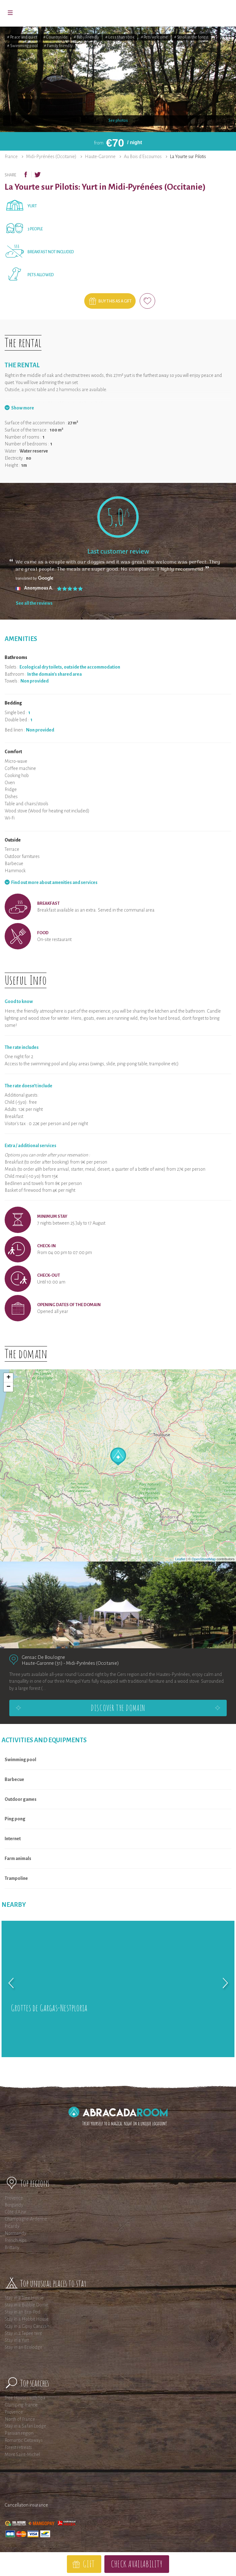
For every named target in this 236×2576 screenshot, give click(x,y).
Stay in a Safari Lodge (25, 2426)
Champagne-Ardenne (26, 2218)
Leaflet (180, 1559)
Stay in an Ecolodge (23, 2347)
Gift (88, 2563)
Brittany (12, 2247)
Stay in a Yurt (17, 2340)
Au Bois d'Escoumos (143, 156)
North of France (20, 2419)
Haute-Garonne (100, 156)
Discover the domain (118, 1708)
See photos (118, 120)
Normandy (15, 2233)
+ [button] (9, 1377)
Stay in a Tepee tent (23, 2333)
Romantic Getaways (24, 2440)
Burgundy (14, 2205)
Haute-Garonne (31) (42, 1663)
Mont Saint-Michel (22, 2454)
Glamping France (21, 2404)
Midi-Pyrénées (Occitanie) (51, 156)
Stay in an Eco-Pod (23, 2311)
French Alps (16, 2240)
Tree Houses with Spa (25, 2397)
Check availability (137, 2563)
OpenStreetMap (204, 1559)
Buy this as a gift (115, 301)
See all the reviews (34, 603)
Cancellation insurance (26, 2505)
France (11, 156)
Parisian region (19, 2433)
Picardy (12, 2226)
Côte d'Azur (15, 2211)
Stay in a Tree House (24, 2297)
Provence (14, 2197)
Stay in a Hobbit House (27, 2319)
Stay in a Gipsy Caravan (27, 2326)
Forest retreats (18, 2447)
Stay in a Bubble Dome (26, 2304)
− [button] (9, 1387)
